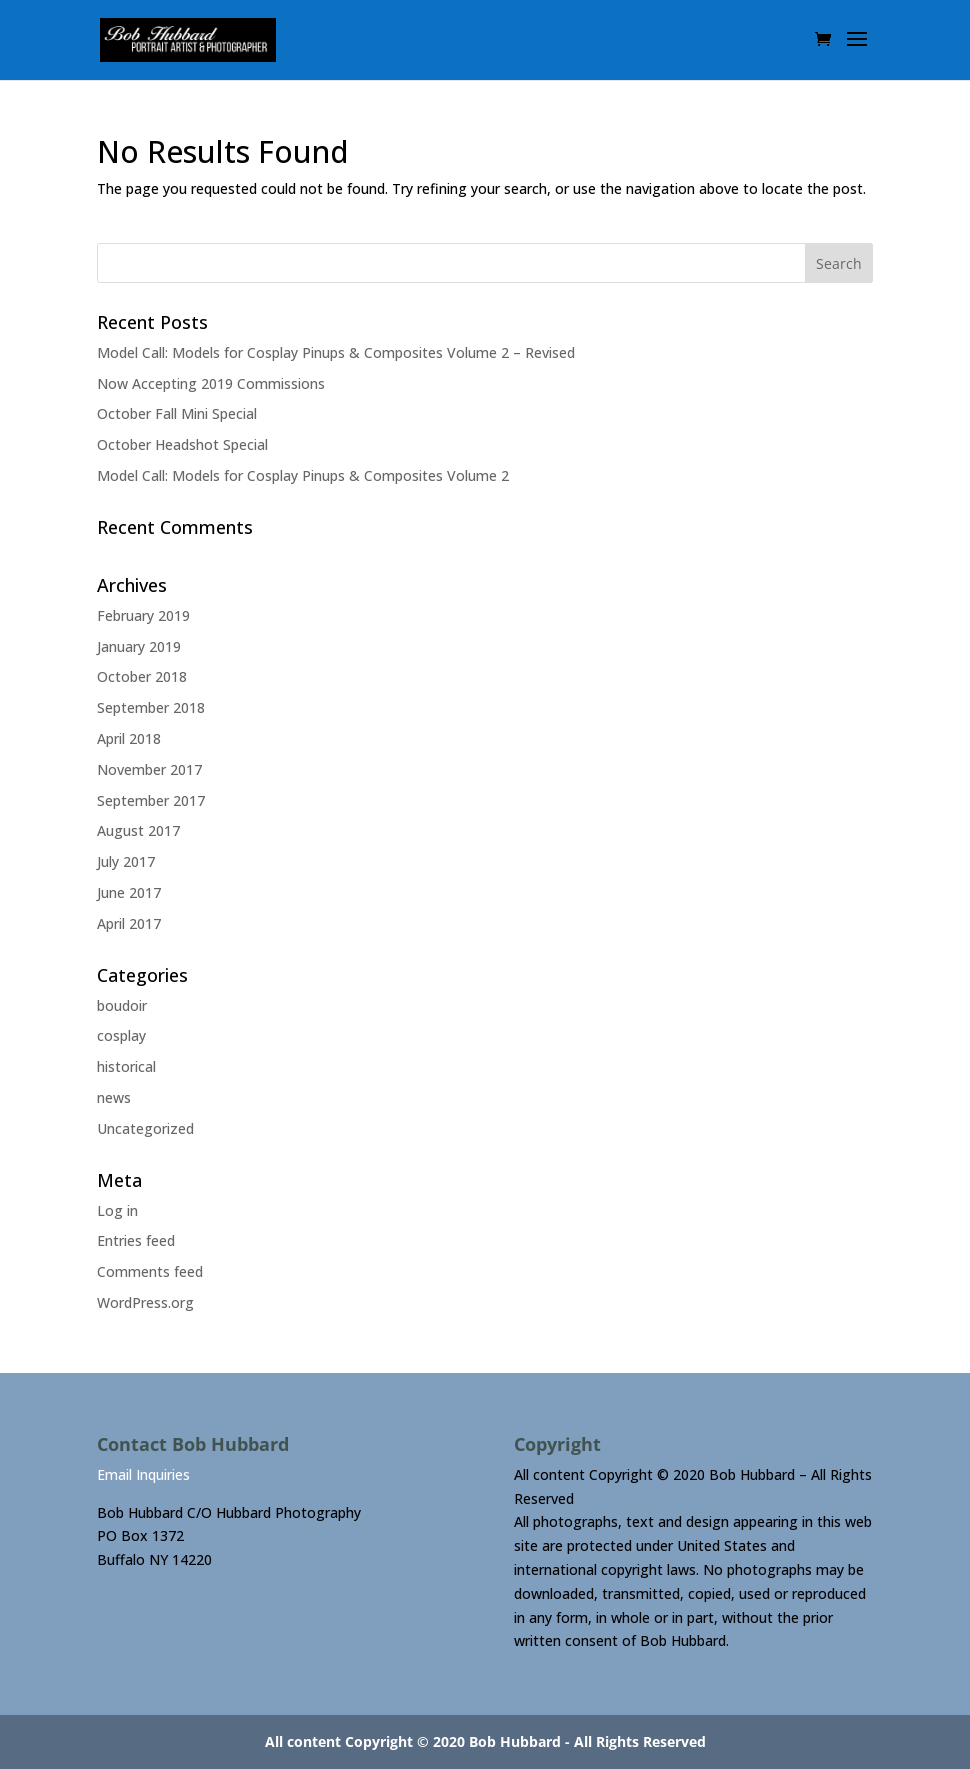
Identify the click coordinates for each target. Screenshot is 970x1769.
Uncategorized (145, 1128)
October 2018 (142, 676)
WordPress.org (145, 1302)
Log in (117, 1210)
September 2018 (151, 707)
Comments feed (150, 1271)
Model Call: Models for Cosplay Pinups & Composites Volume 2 (303, 475)
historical (126, 1066)
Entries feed (136, 1240)
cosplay (121, 1035)
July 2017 (126, 861)
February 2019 (143, 615)
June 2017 (129, 892)
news (114, 1097)
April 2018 (129, 738)
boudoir (122, 1005)
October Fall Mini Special (177, 413)
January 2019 (139, 646)
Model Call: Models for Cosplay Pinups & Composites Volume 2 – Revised (336, 352)
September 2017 (151, 800)
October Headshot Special (182, 444)
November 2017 (149, 769)
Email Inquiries (143, 1474)
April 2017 (129, 923)
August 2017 (138, 830)
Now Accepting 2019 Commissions (211, 383)
